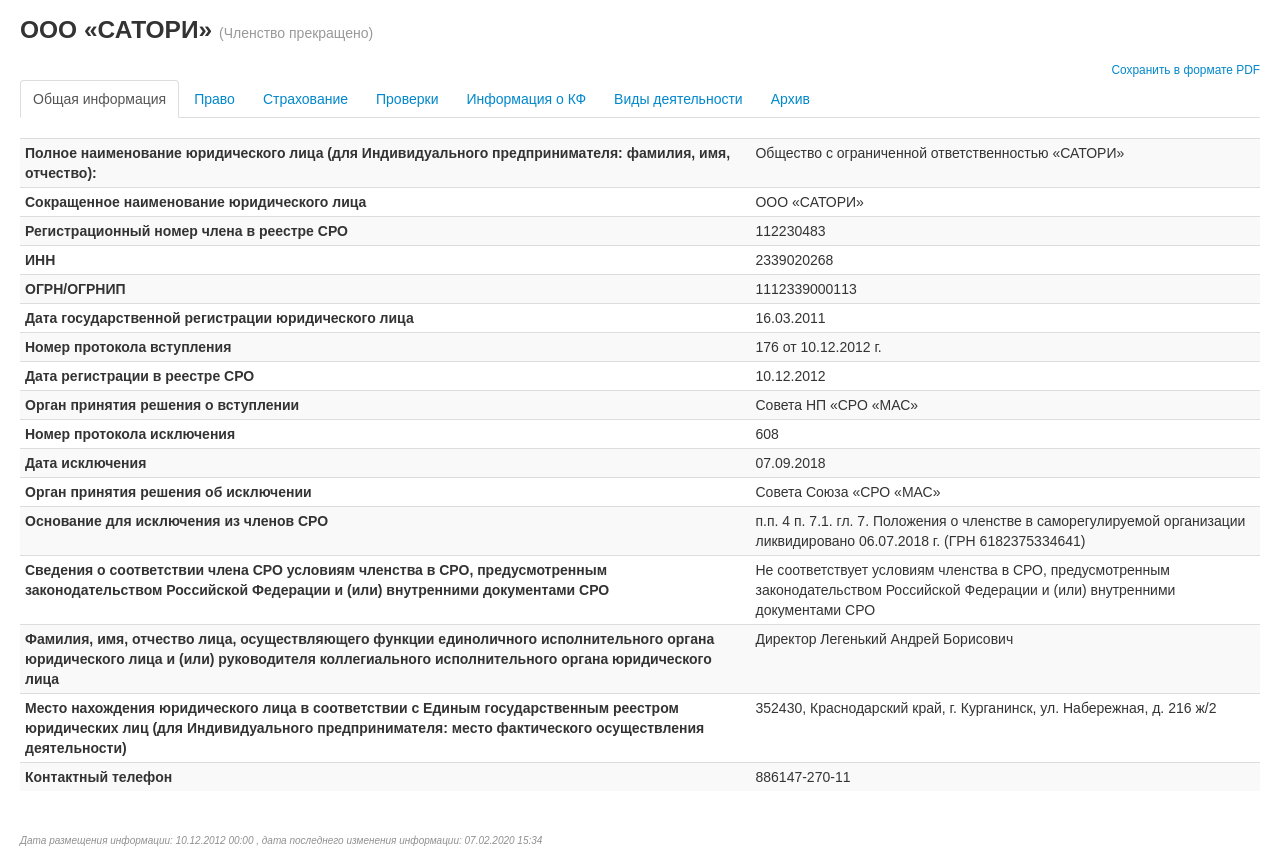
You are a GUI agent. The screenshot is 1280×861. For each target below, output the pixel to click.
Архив (790, 99)
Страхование (305, 99)
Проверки (407, 99)
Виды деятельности (678, 99)
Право (214, 99)
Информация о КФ (526, 99)
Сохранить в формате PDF (1185, 70)
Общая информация (99, 99)
